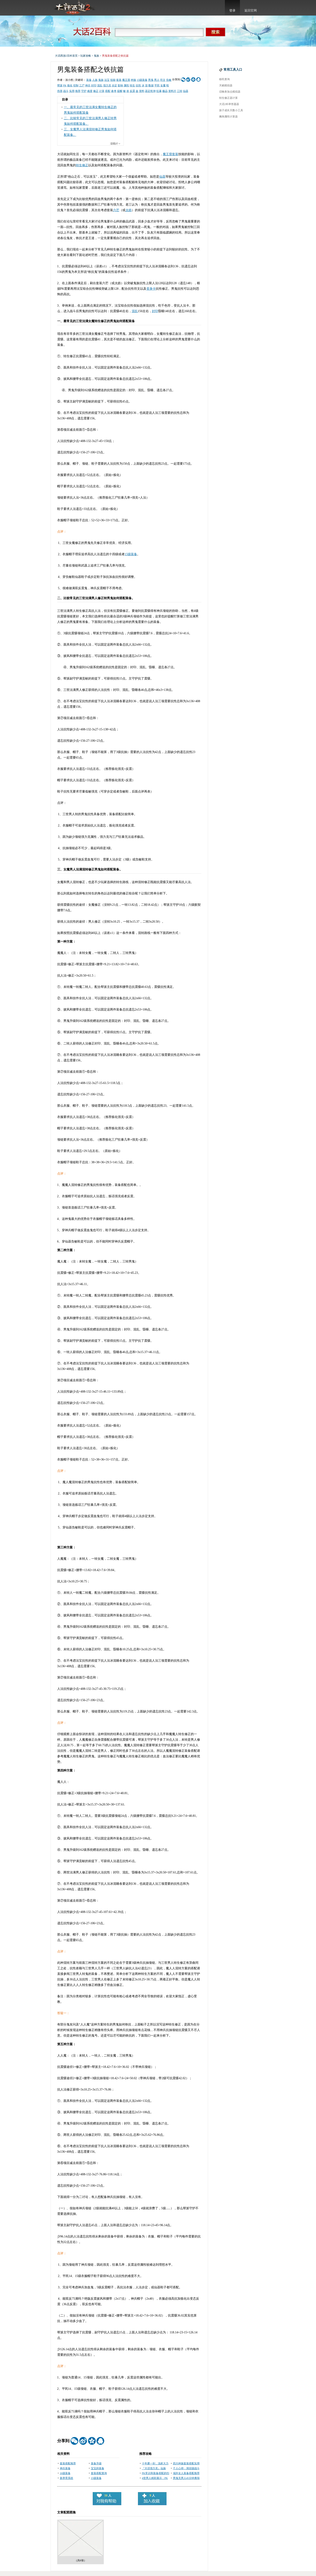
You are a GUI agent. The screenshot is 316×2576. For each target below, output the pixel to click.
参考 (113, 91)
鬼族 (96, 55)
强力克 (107, 85)
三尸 (81, 85)
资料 (141, 91)
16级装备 (65, 2473)
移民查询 (224, 79)
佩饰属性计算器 (228, 116)
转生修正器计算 (228, 97)
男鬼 (150, 79)
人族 (95, 79)
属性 (126, 85)
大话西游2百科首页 (66, 55)
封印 (93, 85)
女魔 (163, 85)
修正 (95, 91)
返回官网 (250, 10)
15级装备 (142, 79)
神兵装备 (65, 2468)
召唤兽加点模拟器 (229, 91)
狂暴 (159, 91)
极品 (165, 91)
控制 (76, 85)
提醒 (119, 91)
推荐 (77, 91)
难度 (89, 91)
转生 (132, 85)
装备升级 (96, 2463)
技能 (113, 79)
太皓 (129, 210)
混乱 (99, 85)
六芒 (116, 210)
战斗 (66, 91)
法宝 (107, 79)
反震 (132, 91)
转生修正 (82, 165)
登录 (232, 10)
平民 (157, 85)
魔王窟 (126, 79)
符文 (162, 79)
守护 (83, 91)
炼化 (70, 85)
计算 (101, 91)
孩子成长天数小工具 (231, 110)
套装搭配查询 (99, 2473)
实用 (72, 91)
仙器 (185, 91)
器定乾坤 (150, 91)
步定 (114, 85)
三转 (179, 91)
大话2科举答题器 (229, 104)
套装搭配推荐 (68, 2463)
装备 (89, 79)
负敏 (168, 79)
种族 (133, 79)
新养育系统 (66, 2478)
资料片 (172, 91)
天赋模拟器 (225, 85)
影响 (120, 85)
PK (65, 85)
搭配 (107, 91)
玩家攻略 (85, 55)
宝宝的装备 (97, 2468)
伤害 (60, 91)
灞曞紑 (114, 143)
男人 (156, 79)
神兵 (87, 85)
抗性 (138, 85)
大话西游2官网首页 (74, 8)
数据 (151, 85)
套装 (119, 79)
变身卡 (151, 288)
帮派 (60, 85)
